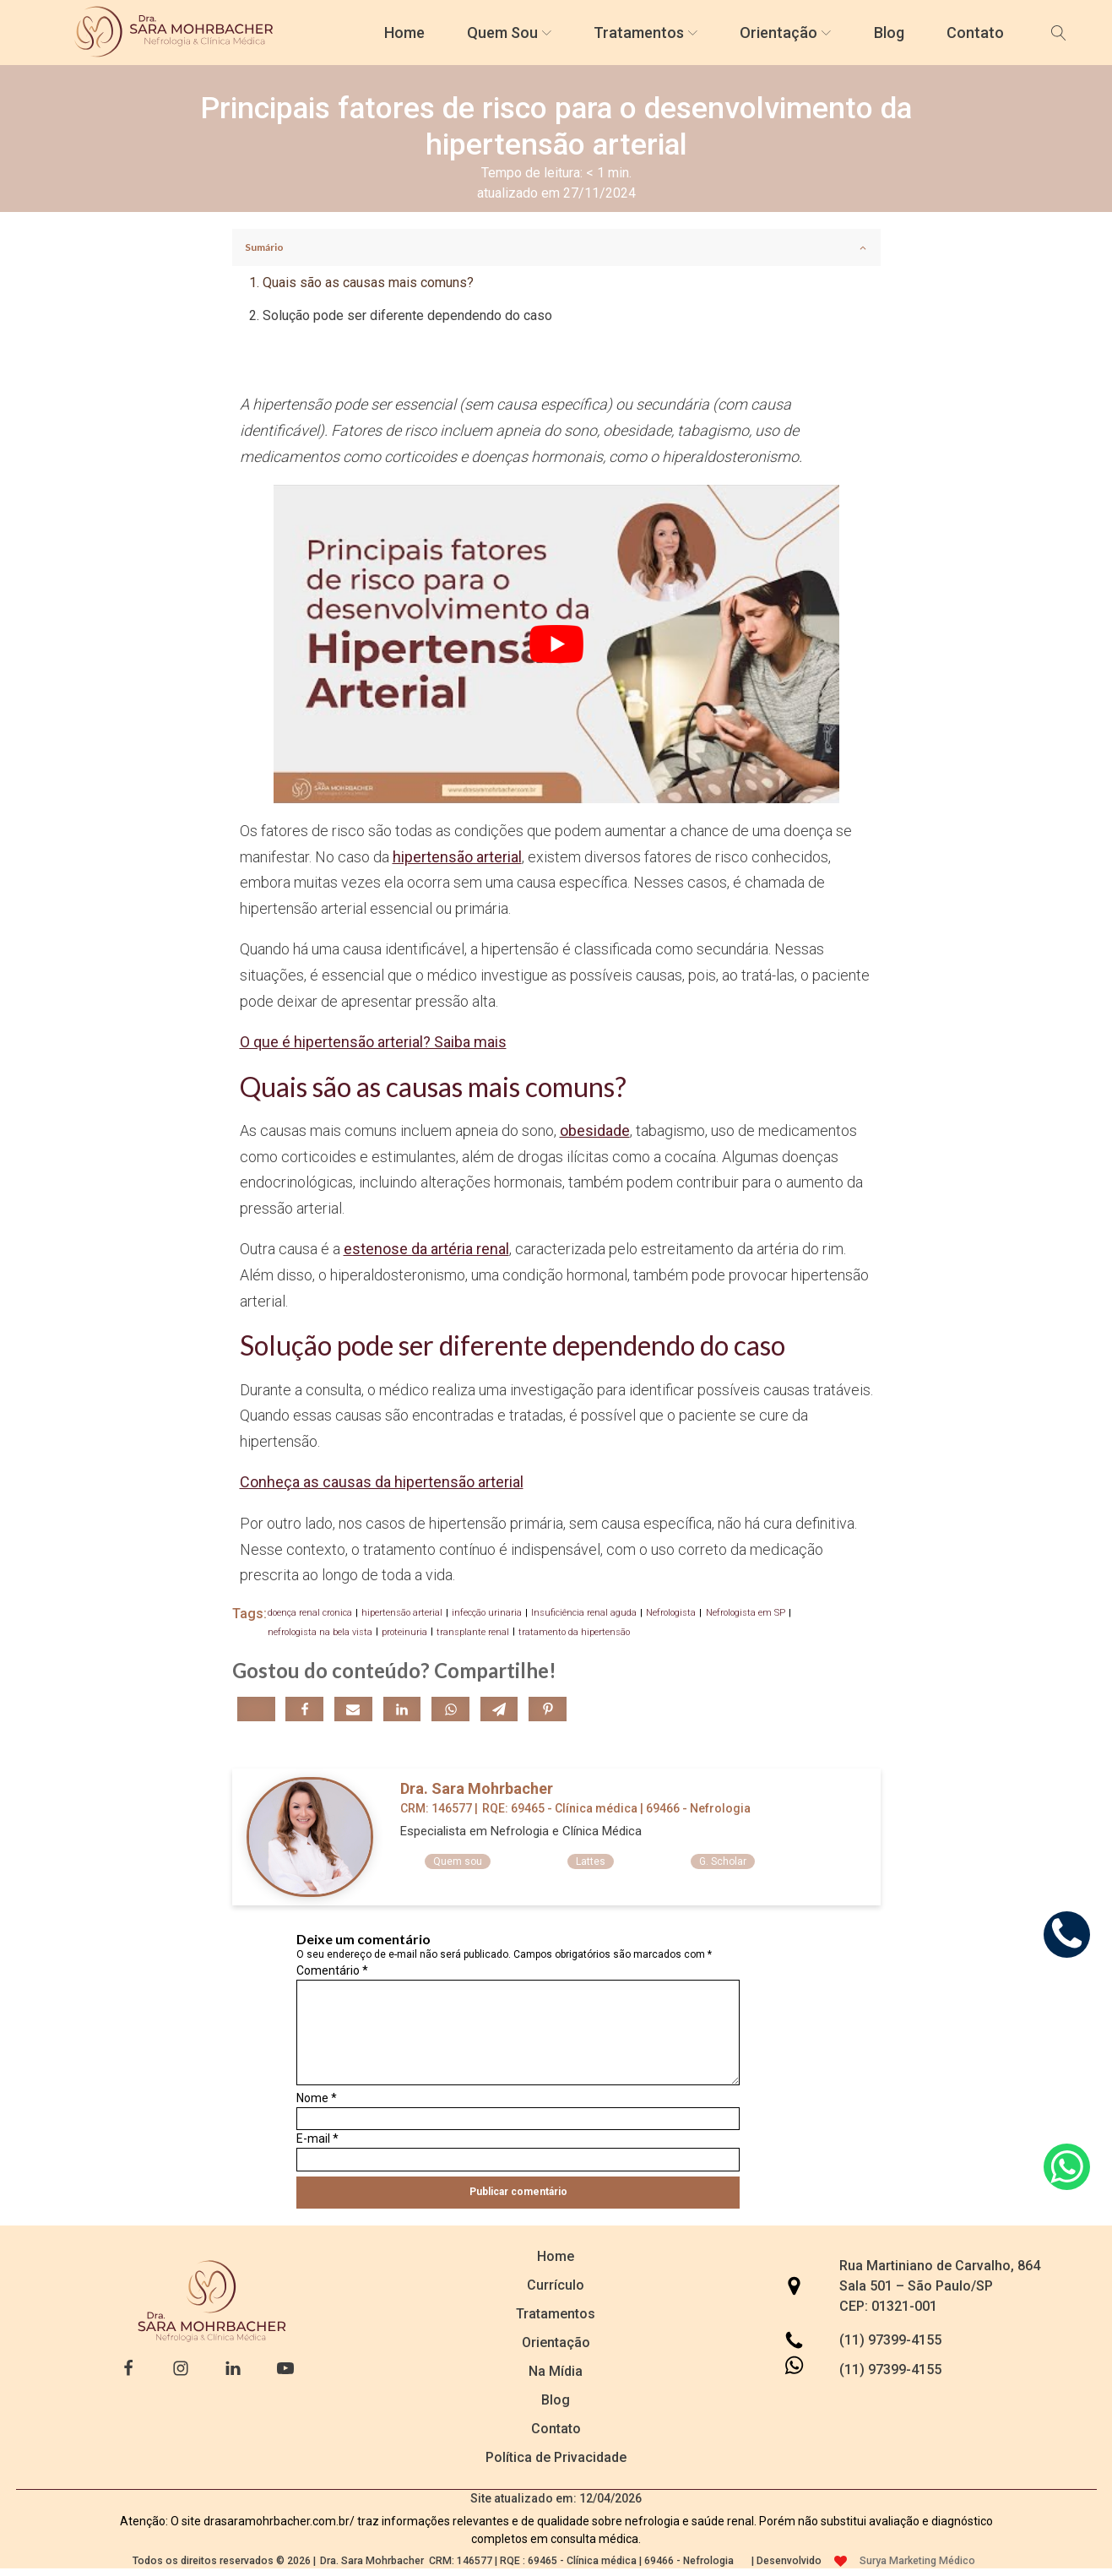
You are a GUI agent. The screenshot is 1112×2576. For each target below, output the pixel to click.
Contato (975, 32)
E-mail (317, 2138)
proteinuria (404, 1632)
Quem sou (457, 1861)
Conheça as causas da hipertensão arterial (381, 1482)
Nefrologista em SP (745, 1612)
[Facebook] (304, 1709)
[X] (256, 1709)
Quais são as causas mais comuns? (368, 282)
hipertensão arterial (457, 857)
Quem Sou (509, 32)
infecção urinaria (487, 1612)
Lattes (590, 1861)
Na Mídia (556, 2371)
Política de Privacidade (556, 2457)
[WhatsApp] (450, 1709)
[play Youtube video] (556, 644)
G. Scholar (722, 1861)
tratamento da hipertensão (574, 1632)
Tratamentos (645, 32)
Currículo (555, 2285)
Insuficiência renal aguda (584, 1612)
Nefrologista (671, 1612)
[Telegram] (499, 1709)
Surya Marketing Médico (917, 2561)
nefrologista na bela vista (320, 1632)
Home (404, 32)
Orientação (785, 32)
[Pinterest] (548, 1709)
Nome (316, 2098)
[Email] (353, 1709)
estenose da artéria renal (426, 1249)
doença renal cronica (310, 1612)
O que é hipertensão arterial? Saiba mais (373, 1042)
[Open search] (1058, 32)
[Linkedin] (402, 1709)
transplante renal (473, 1632)
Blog (889, 32)
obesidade (595, 1130)
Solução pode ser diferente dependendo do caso (407, 315)
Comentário (332, 1970)
